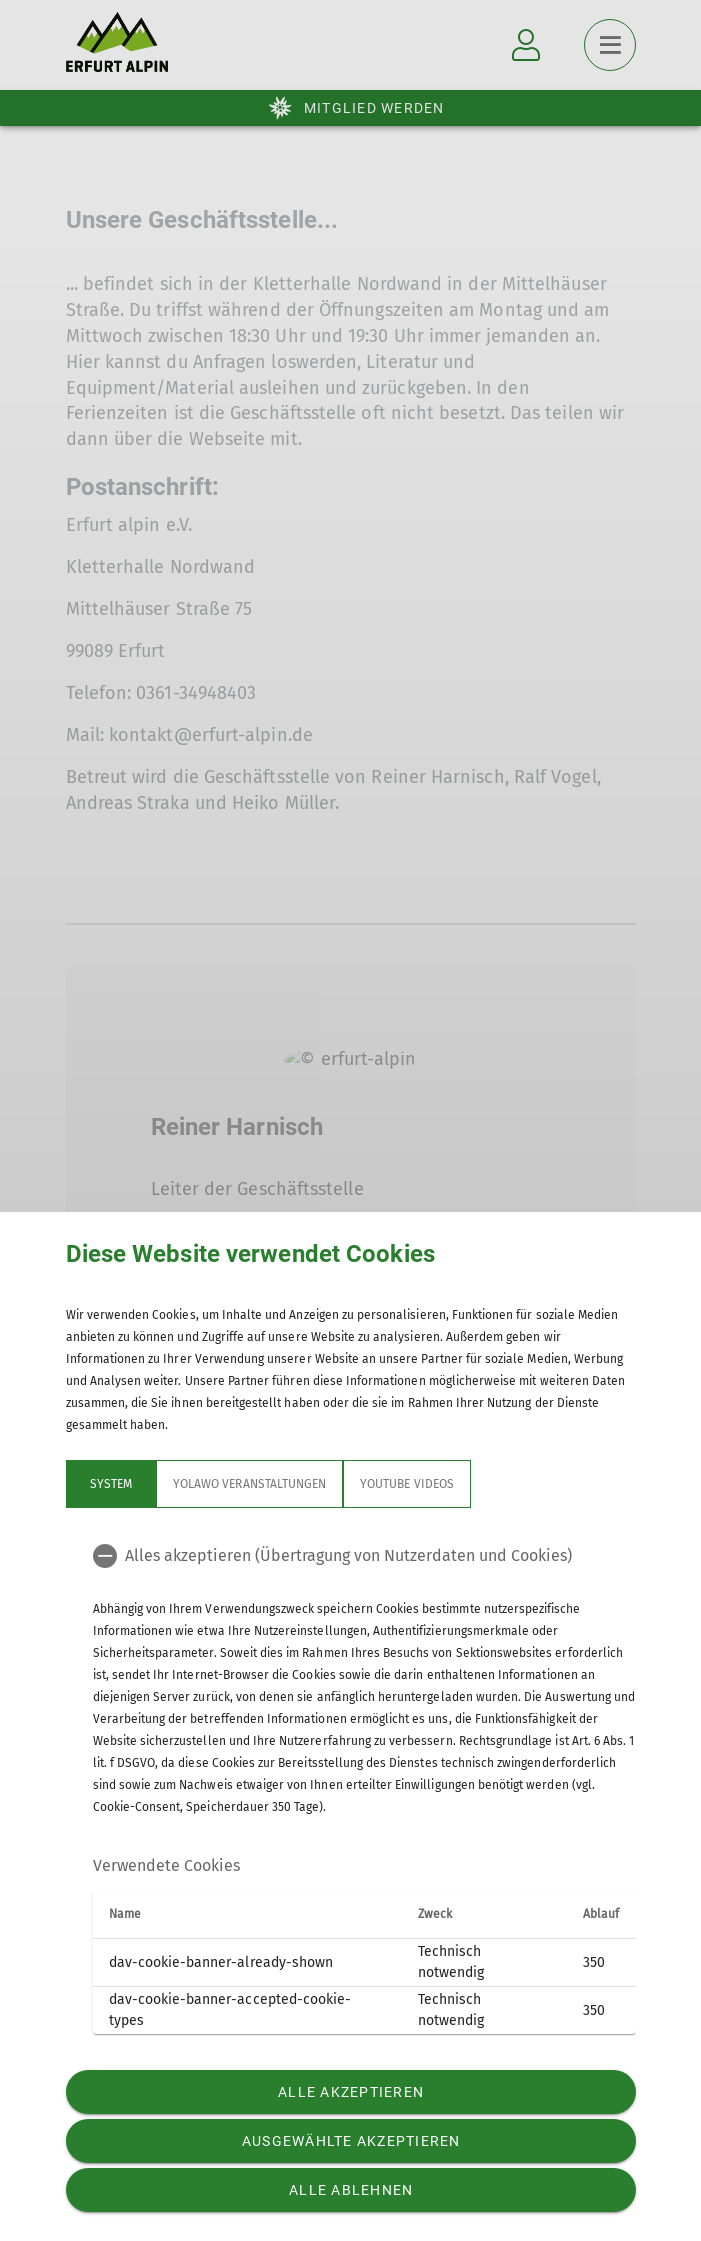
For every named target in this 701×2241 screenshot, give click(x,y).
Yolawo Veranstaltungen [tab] (249, 1484)
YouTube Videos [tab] (407, 1484)
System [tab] (110, 1484)
